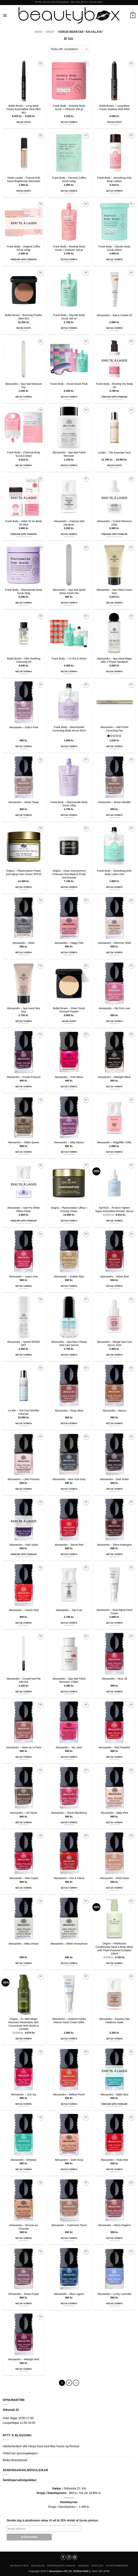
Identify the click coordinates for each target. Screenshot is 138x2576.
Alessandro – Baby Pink (114, 1812)
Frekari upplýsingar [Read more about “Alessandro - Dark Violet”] (23, 1554)
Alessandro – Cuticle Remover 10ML (114, 523)
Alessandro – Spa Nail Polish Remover (69, 454)
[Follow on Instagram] (69, 2557)
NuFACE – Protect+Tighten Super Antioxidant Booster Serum (114, 1209)
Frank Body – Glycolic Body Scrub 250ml (114, 248)
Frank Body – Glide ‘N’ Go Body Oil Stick (23, 523)
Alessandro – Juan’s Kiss (23, 1276)
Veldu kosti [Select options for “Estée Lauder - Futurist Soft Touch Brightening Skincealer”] (23, 191)
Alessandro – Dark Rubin (114, 1479)
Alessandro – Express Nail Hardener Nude (114, 2020)
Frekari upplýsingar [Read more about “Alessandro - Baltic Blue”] (114, 2104)
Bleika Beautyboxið (15, 2460)
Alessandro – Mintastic (24, 2159)
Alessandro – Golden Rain (69, 1276)
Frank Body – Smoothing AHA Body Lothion (114, 179)
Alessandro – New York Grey (69, 1479)
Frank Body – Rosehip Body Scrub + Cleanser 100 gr (69, 248)
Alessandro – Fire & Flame (69, 1878)
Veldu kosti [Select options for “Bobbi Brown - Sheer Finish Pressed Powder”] (69, 1021)
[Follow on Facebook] (63, 2557)
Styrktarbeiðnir (117, 2566)
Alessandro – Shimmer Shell (114, 942)
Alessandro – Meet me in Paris (23, 1747)
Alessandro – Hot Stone (23, 1812)
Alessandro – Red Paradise (114, 1747)
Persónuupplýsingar (61, 2566)
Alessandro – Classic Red (23, 1610)
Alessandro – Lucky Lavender (114, 2294)
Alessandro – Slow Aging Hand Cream (114, 1611)
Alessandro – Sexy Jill (114, 1678)
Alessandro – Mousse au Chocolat (23, 2227)
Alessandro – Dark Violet (23, 1544)
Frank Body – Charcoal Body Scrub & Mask (23, 454)
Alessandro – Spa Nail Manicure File (23, 385)
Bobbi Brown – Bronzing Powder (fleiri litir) (23, 317)
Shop (50, 31)
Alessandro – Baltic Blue (114, 2094)
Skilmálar (38, 2566)
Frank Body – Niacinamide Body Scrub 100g (69, 804)
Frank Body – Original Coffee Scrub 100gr (23, 248)
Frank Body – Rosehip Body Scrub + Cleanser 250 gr (69, 107)
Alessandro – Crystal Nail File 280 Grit (24, 1680)
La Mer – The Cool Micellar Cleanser (23, 1412)
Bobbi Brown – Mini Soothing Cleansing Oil (23, 660)
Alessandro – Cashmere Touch (69, 2225)
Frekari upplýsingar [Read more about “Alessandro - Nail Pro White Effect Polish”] (23, 1221)
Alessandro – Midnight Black (114, 1077)
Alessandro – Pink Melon (69, 1077)
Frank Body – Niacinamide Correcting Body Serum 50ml (69, 729)
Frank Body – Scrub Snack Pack (69, 383)
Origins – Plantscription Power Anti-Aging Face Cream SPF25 (24, 872)
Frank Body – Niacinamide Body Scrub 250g (23, 591)
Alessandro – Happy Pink (69, 942)
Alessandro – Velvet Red (114, 1276)
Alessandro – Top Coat (69, 1610)
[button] (5, 15)
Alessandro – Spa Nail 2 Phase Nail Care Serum (69, 1343)
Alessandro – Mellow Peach (69, 2094)
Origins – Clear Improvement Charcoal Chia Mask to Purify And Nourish (69, 874)
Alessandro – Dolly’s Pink (23, 727)
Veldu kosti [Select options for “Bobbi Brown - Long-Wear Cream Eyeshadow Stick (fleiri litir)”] (23, 122)
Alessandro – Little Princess (24, 1479)
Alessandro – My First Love (114, 1008)
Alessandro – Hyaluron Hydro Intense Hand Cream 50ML (69, 2020)
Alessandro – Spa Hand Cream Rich (114, 591)
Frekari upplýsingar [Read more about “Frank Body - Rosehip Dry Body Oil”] (114, 397)
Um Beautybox (19, 2566)
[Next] (76, 2383)
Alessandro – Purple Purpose (23, 1077)
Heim (38, 31)
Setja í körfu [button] (69, 122)
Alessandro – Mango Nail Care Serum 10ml (114, 1343)
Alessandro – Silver (23, 942)
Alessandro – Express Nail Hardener (69, 523)
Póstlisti (97, 2566)
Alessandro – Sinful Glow (114, 1878)
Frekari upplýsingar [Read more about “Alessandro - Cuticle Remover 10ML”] (114, 534)
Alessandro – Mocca (114, 1410)
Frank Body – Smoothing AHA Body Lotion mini (114, 872)
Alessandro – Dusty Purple (23, 2294)
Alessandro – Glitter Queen (23, 1142)
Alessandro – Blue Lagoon (69, 2294)
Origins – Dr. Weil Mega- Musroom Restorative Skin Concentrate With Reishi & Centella (23, 2023)
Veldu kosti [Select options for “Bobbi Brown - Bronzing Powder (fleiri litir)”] (23, 328)
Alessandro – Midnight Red (23, 2359)
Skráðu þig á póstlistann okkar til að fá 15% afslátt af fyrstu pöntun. (53, 2520)
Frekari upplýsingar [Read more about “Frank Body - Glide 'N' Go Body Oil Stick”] (23, 534)
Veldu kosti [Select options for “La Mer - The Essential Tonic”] (114, 465)
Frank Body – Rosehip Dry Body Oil (114, 385)
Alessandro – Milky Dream (23, 1943)
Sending (83, 2566)
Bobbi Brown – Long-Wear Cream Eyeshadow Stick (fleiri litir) (23, 109)
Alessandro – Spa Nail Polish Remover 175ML (69, 1680)
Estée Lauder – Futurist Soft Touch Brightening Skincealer (23, 179)
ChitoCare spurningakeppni (20, 2453)
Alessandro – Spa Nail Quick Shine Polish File (68, 591)
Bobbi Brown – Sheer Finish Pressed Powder (69, 1010)
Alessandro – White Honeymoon (69, 1943)
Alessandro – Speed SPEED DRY (23, 1343)
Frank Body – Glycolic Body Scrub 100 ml (69, 317)
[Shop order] (69, 49)
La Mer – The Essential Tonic (114, 452)
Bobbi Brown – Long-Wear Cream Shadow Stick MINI (114, 107)
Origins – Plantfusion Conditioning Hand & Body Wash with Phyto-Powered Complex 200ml (114, 1948)
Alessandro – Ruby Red (114, 2159)
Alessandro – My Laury (69, 1747)
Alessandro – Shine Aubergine (114, 1544)
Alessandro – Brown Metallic (114, 802)
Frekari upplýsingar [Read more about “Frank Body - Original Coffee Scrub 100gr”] (23, 259)
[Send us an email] (75, 2557)
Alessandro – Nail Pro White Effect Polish (23, 1209)
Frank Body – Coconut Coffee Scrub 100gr (69, 179)
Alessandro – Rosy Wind (69, 1410)
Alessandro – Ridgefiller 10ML (114, 1142)
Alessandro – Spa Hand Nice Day (23, 1010)
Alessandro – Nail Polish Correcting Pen (114, 729)
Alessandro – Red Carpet (23, 1878)
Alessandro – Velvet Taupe (23, 802)
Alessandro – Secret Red (69, 1544)
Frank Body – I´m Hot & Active (69, 658)
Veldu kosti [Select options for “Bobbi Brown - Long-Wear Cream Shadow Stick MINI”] (114, 122)
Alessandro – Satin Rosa (69, 2159)
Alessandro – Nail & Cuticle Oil (114, 315)
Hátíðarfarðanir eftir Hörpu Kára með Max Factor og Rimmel (41, 2446)
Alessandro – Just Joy (23, 2094)
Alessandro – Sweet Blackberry (69, 1812)
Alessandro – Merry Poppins (114, 2225)
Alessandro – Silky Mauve (69, 1142)
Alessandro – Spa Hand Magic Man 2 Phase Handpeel (114, 660)
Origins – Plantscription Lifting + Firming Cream (69, 1209)
